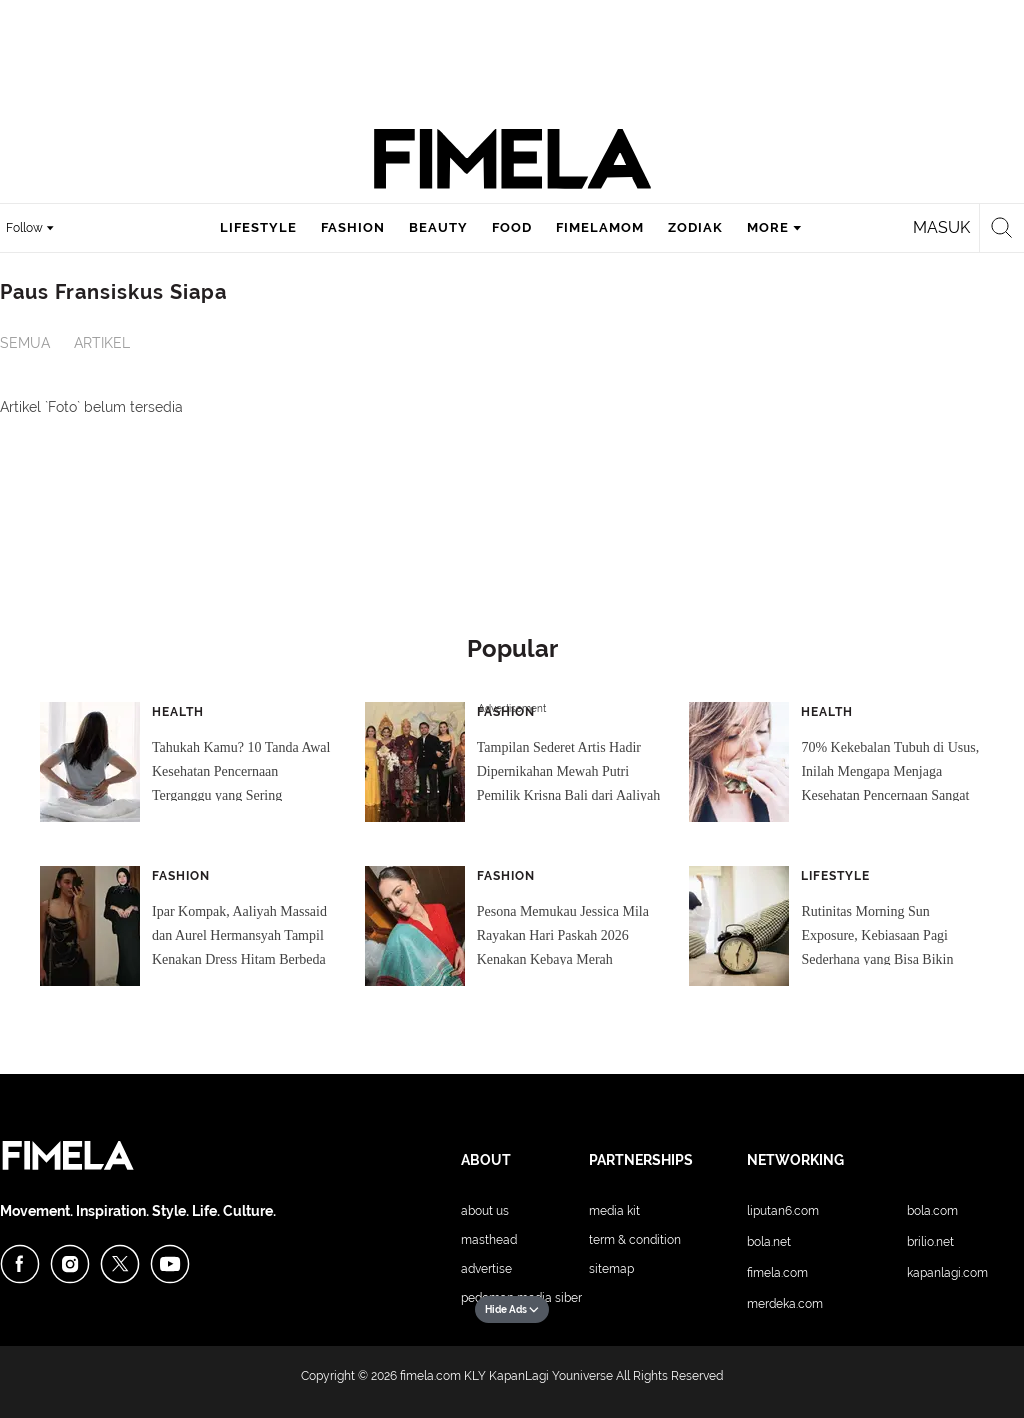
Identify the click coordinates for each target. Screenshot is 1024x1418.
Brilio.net (930, 1242)
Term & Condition (635, 1240)
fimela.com (430, 1376)
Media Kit (614, 1211)
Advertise (486, 1269)
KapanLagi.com (947, 1273)
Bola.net (769, 1242)
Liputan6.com (783, 1211)
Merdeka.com (785, 1304)
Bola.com (932, 1211)
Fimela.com (777, 1273)
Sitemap (611, 1269)
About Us (485, 1211)
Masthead (489, 1240)
